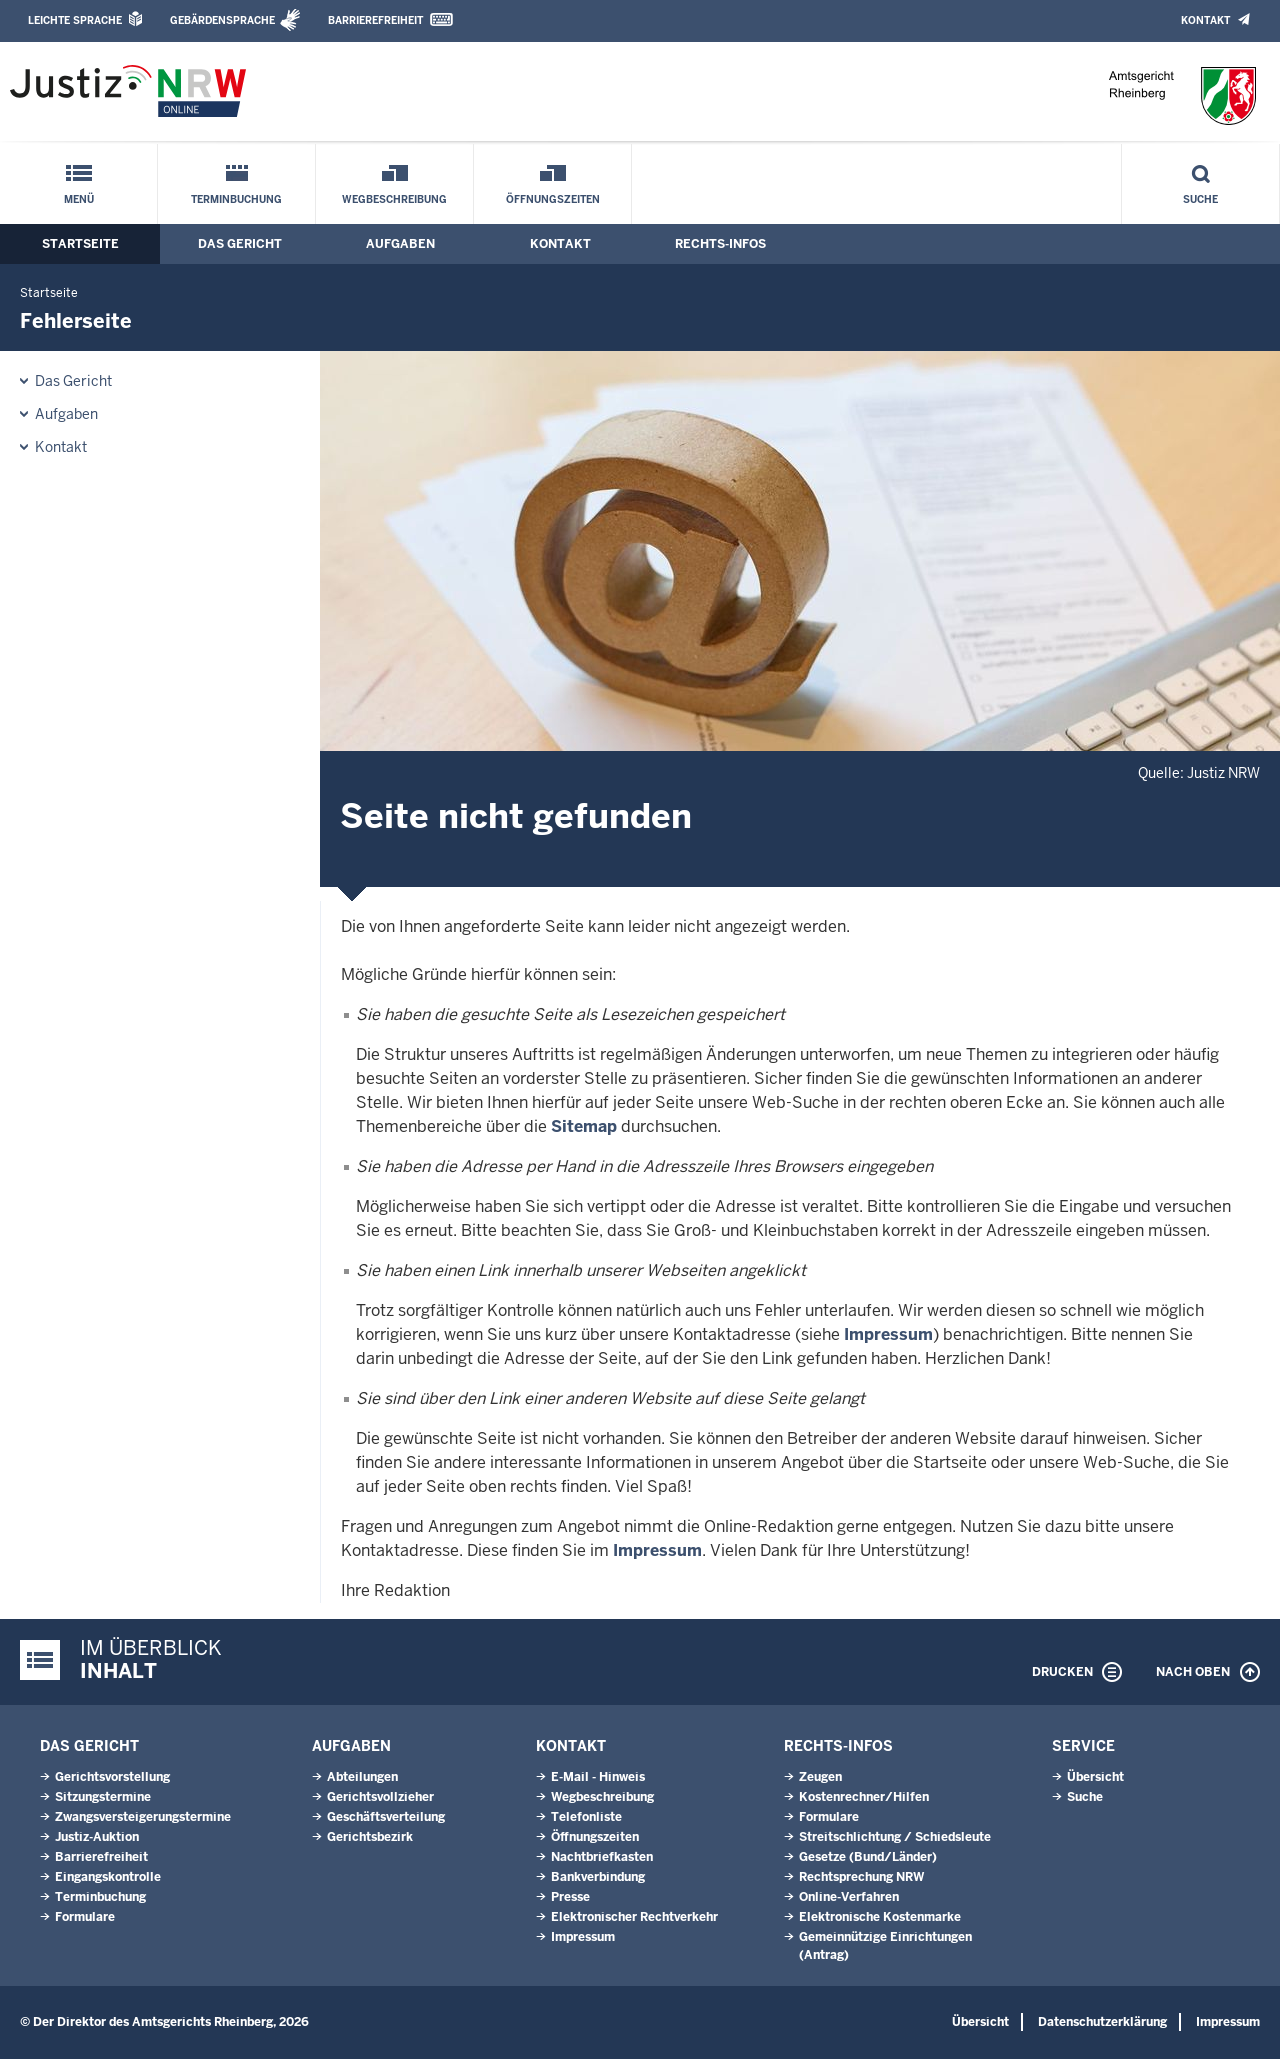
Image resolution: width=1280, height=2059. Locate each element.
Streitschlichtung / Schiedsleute (895, 1837)
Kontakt (1205, 20)
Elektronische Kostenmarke (880, 1917)
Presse (570, 1897)
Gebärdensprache (222, 20)
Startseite (80, 244)
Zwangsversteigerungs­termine (143, 1817)
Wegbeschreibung (394, 199)
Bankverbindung (598, 1877)
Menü (79, 199)
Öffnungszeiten (553, 199)
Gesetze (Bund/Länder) (868, 1857)
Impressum (888, 1334)
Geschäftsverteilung (386, 1817)
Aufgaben (400, 244)
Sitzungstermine (103, 1797)
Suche (1200, 199)
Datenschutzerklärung (1102, 2022)
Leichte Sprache (75, 20)
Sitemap (584, 1126)
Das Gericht (240, 244)
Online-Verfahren (849, 1897)
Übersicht (1095, 1777)
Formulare (85, 1917)
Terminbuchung (236, 199)
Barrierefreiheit (375, 20)
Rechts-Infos (720, 244)
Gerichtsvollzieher (380, 1797)
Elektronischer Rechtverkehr (634, 1917)
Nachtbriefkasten (602, 1857)
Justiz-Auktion (97, 1837)
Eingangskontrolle (108, 1877)
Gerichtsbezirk (370, 1837)
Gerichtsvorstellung (112, 1777)
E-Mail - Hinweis (598, 1777)
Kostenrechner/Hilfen (864, 1797)
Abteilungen (362, 1777)
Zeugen (820, 1777)
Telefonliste (586, 1817)
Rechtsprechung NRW (861, 1877)
